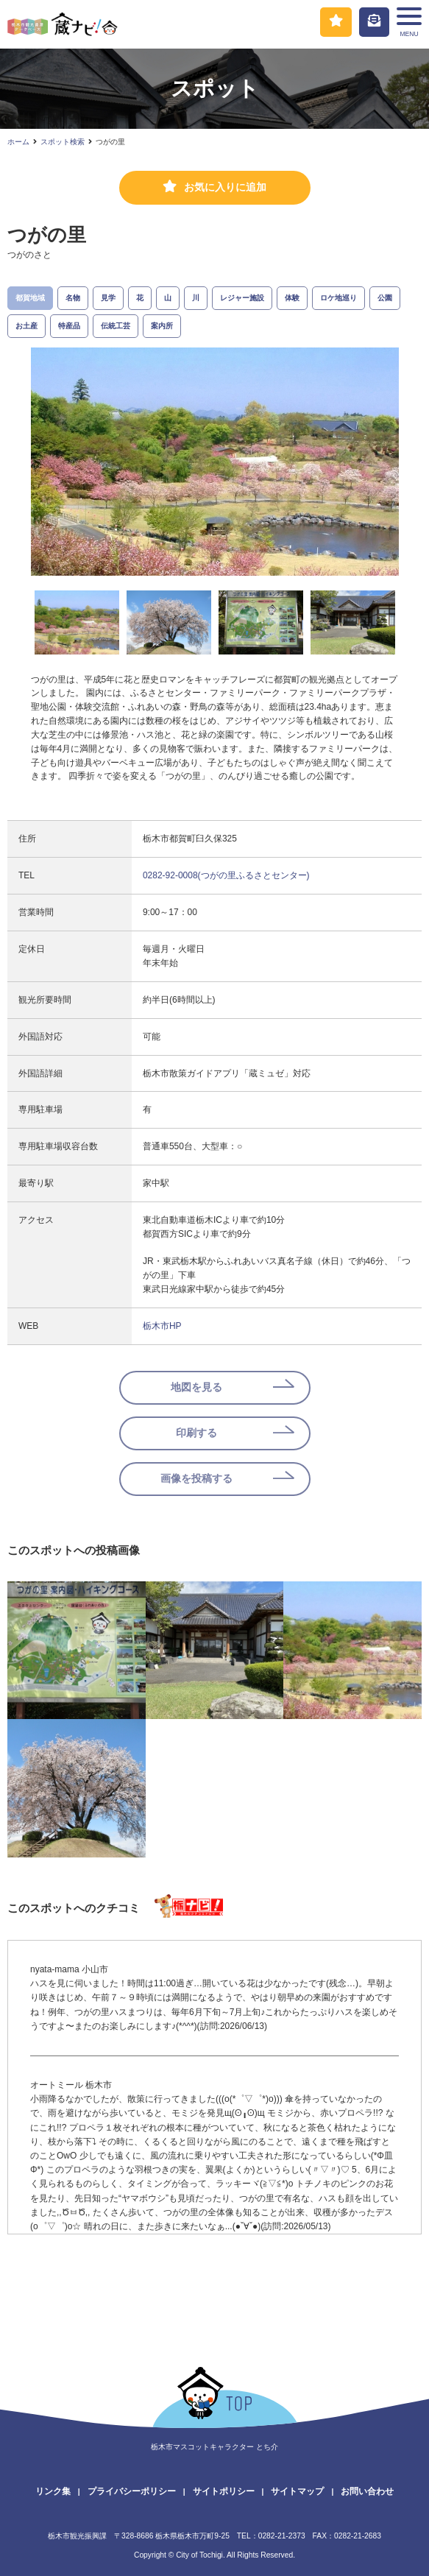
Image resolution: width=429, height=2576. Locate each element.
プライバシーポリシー (132, 2491)
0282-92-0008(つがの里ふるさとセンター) (226, 875)
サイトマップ (297, 2491)
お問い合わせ (367, 2491)
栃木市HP (162, 1326)
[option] (215, 461)
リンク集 (53, 2491)
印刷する (196, 1433)
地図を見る (196, 1387)
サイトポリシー (224, 2491)
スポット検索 (62, 142)
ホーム (18, 142)
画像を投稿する (196, 1478)
